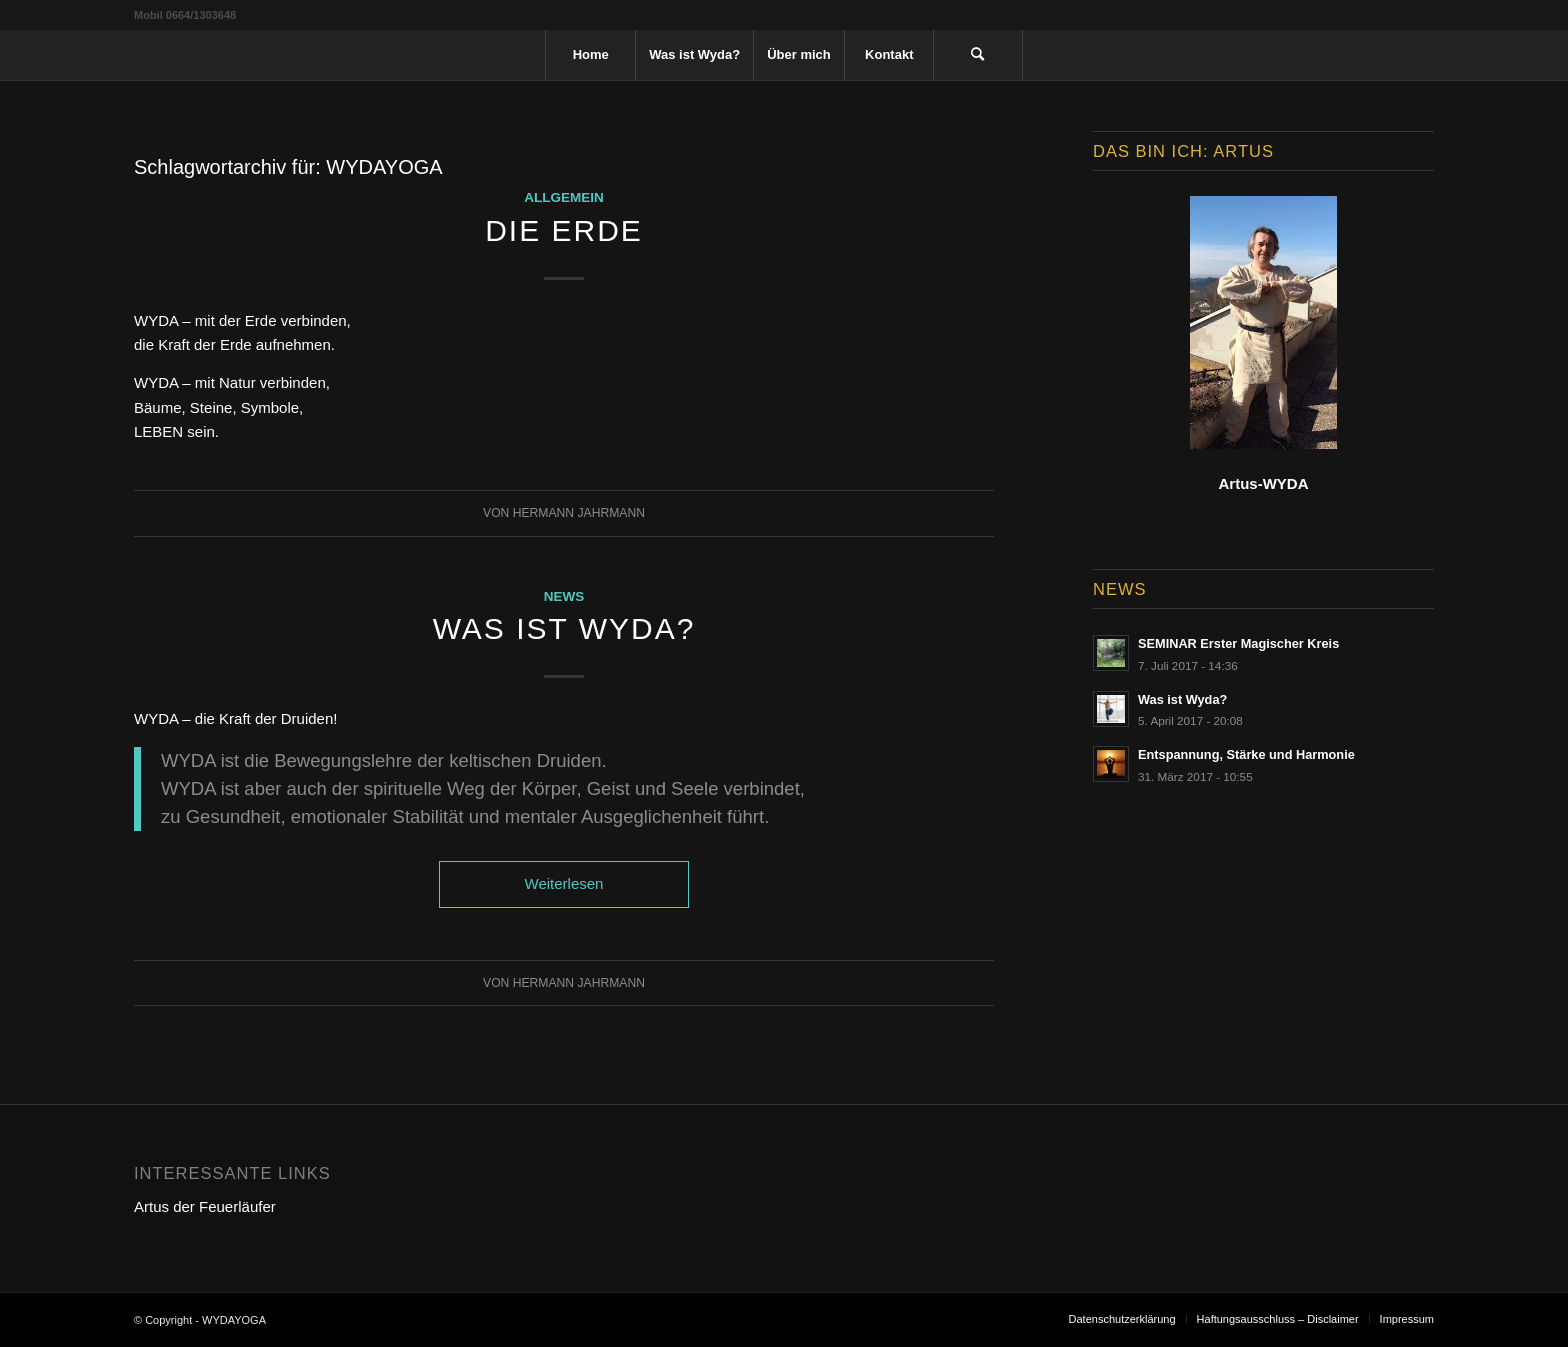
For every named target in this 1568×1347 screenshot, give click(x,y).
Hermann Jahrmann (579, 513)
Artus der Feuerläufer (205, 1206)
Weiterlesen (564, 883)
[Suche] (978, 55)
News (564, 596)
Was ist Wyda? (564, 628)
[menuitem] (590, 55)
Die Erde (564, 230)
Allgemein (564, 197)
